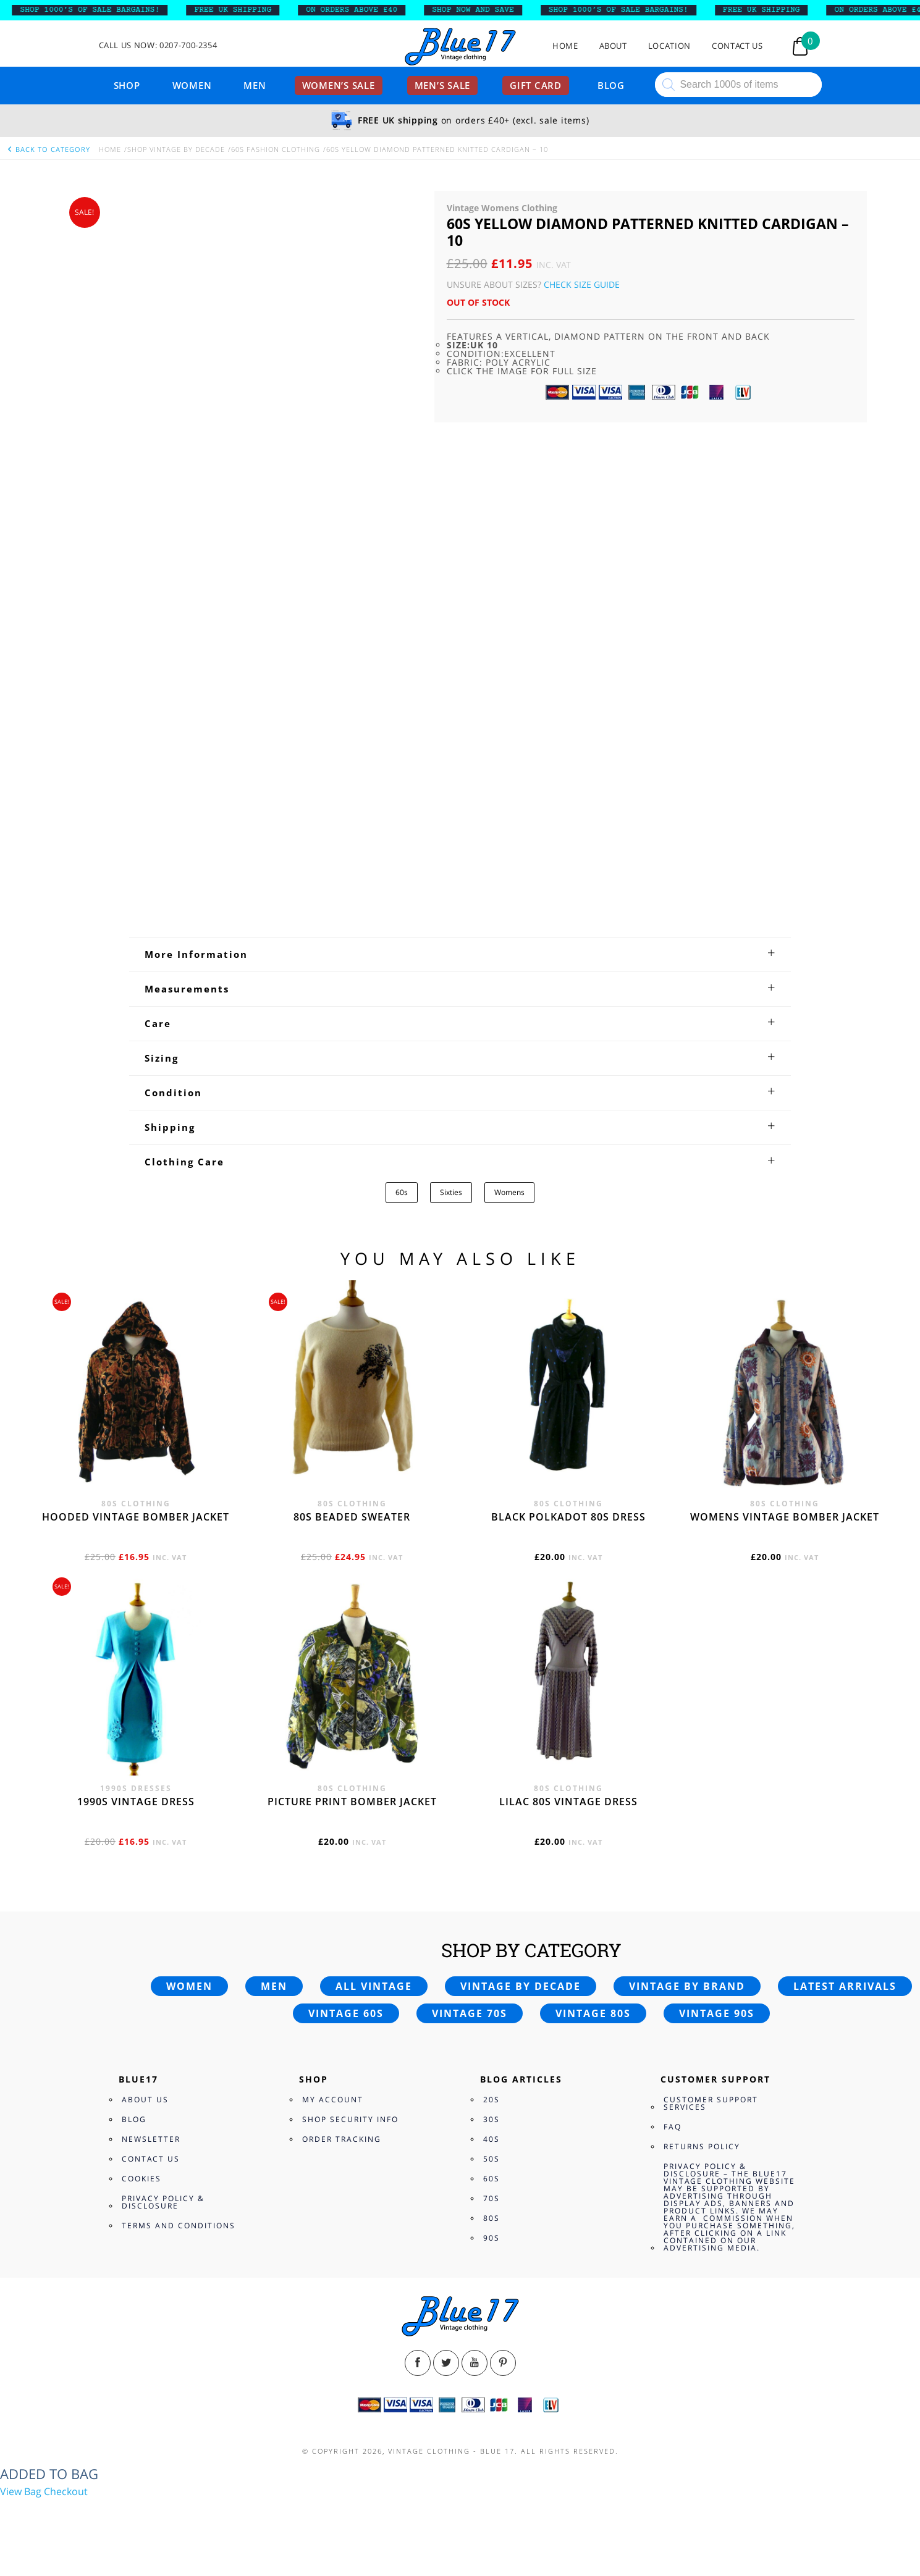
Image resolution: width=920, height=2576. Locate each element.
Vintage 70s (469, 2013)
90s (491, 2238)
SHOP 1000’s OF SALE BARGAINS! (114, 10)
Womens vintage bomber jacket (784, 1517)
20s (491, 2099)
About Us (145, 2099)
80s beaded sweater (351, 1517)
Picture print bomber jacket (352, 1801)
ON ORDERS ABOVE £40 (375, 10)
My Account (332, 2099)
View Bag (20, 2491)
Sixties (451, 1192)
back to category (48, 149)
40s (491, 2139)
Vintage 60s (346, 2013)
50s (491, 2159)
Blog (611, 85)
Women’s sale (338, 85)
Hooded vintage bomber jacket (135, 1517)
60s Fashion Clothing (275, 149)
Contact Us (737, 46)
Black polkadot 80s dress (568, 1517)
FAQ (673, 2126)
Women (192, 85)
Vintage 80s (593, 2013)
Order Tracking (341, 2139)
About (613, 46)
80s (491, 2218)
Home (565, 46)
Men (254, 85)
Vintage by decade (520, 1986)
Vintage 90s (716, 2013)
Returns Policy (702, 2146)
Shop (127, 85)
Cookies (141, 2178)
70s (491, 2198)
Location (669, 46)
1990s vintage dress (136, 1801)
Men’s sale (443, 85)
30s (491, 2119)
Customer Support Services (711, 2103)
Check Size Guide (582, 284)
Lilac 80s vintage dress (568, 1801)
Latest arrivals (845, 1986)
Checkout (66, 2491)
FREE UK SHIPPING (256, 10)
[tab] (460, 954)
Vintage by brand (687, 1986)
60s (401, 1192)
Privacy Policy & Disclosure (163, 2202)
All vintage (374, 1986)
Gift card (536, 85)
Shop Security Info (350, 2119)
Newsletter (151, 2139)
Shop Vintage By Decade (176, 149)
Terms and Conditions (178, 2225)
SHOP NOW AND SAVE (497, 10)
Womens (509, 1192)
